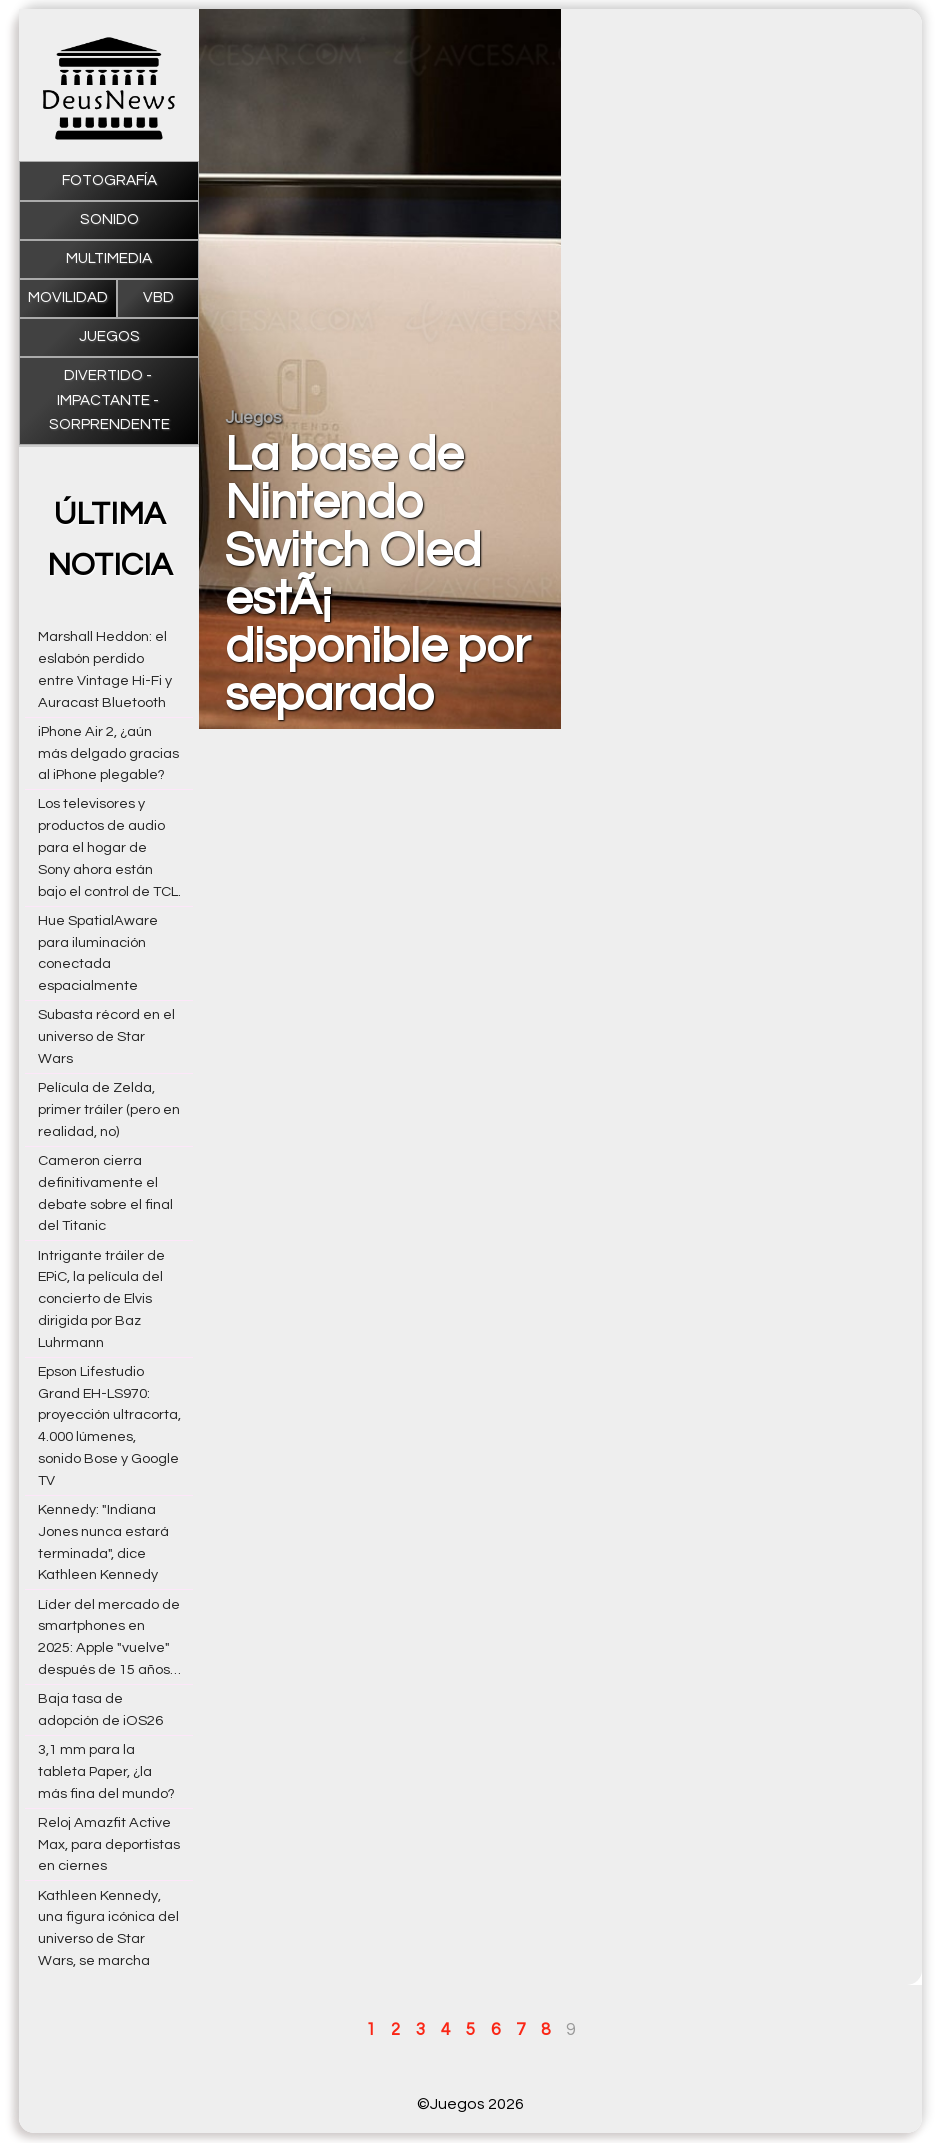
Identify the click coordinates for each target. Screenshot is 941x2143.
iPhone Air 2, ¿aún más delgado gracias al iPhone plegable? (108, 753)
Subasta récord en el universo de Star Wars (106, 1036)
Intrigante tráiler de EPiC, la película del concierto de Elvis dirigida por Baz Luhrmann (101, 1299)
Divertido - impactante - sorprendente (109, 400)
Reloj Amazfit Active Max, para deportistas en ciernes (109, 1844)
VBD (158, 297)
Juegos (109, 336)
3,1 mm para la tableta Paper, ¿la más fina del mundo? (106, 1771)
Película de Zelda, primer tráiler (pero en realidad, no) (109, 1109)
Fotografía (109, 180)
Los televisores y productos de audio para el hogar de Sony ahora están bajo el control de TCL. (109, 847)
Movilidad (68, 297)
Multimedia (109, 258)
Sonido (109, 219)
